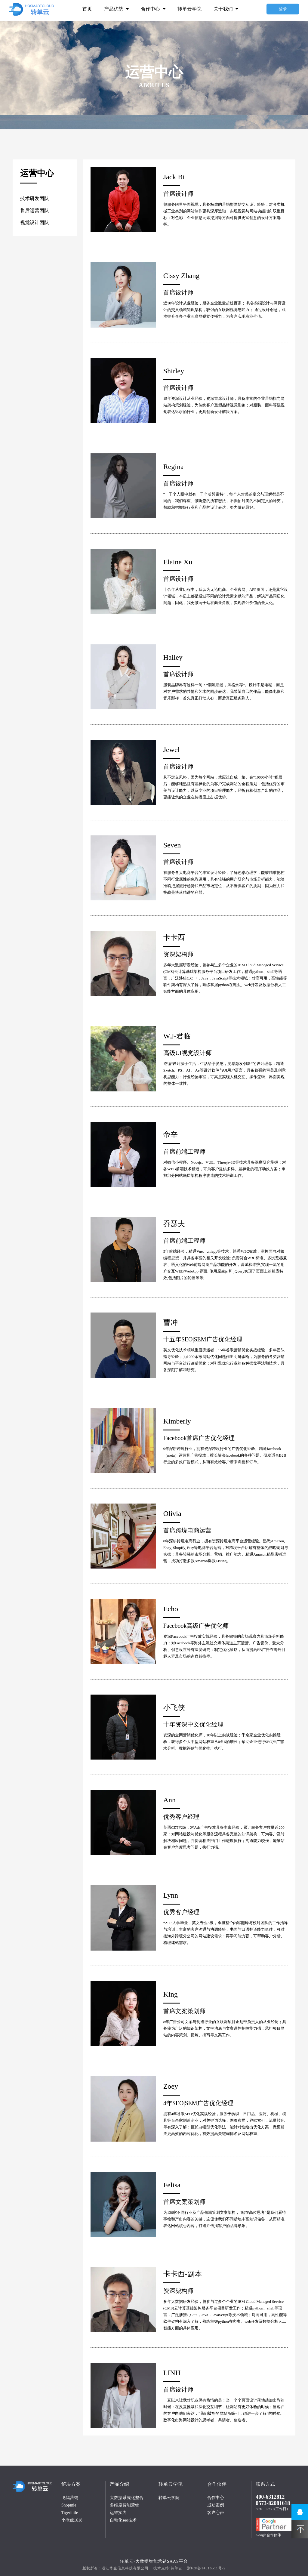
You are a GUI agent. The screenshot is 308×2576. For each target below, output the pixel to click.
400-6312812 (270, 2497)
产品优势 (116, 8)
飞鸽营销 (69, 2497)
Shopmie (68, 2505)
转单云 (176, 2568)
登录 (283, 9)
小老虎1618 (71, 2520)
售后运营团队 (34, 210)
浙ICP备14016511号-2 (206, 2568)
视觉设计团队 (34, 222)
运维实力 (118, 2512)
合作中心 (153, 8)
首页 (87, 8)
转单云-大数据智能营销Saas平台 (154, 2561)
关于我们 (226, 8)
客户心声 (215, 2512)
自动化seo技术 (123, 2520)
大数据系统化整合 (126, 2497)
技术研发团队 (34, 198)
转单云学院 (189, 8)
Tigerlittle (69, 2512)
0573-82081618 (273, 2503)
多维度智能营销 (124, 2505)
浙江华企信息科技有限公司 (125, 2568)
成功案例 (215, 2505)
